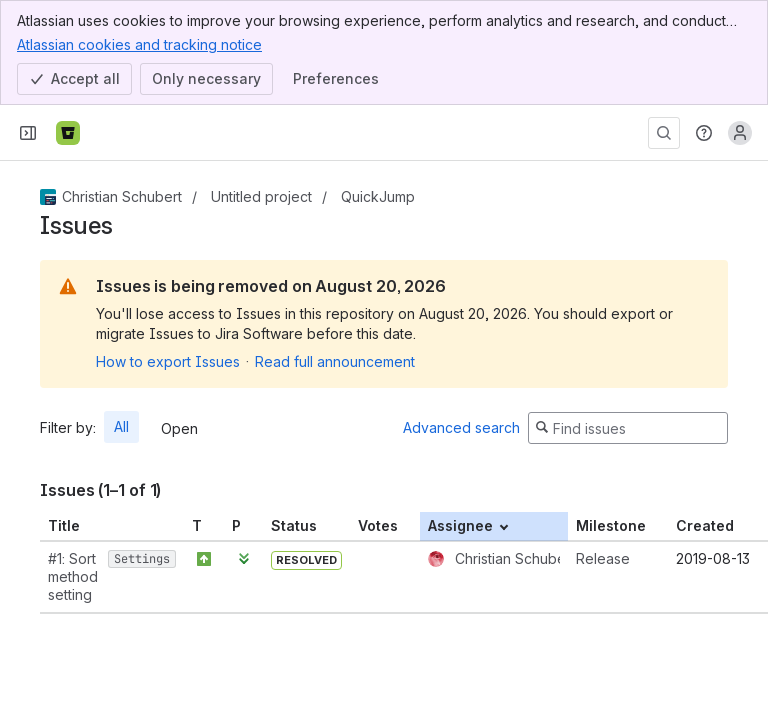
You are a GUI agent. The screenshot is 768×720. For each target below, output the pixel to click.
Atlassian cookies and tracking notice (139, 44)
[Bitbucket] (68, 133)
